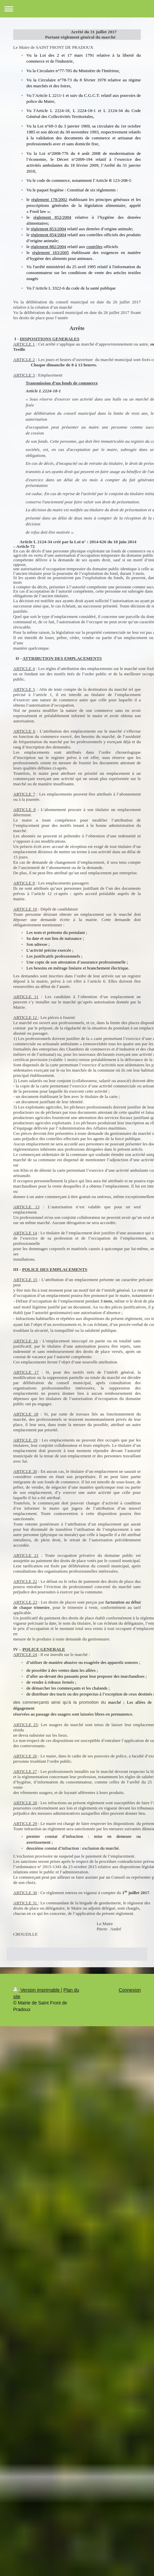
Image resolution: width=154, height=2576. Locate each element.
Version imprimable (37, 1990)
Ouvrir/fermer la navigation (77, 9)
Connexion (130, 1990)
